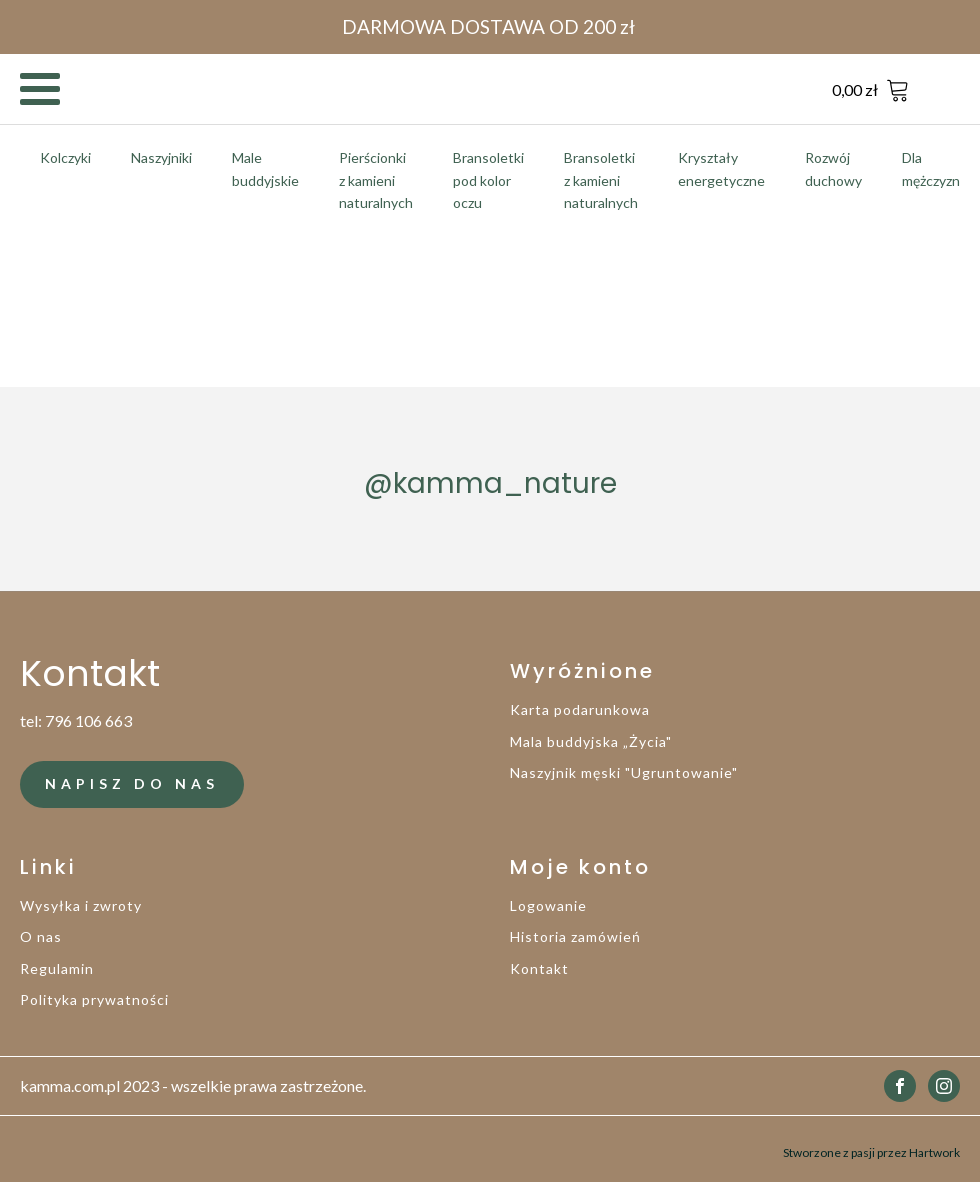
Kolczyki (65, 157)
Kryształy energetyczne (721, 168)
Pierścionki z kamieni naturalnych (376, 180)
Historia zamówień (575, 936)
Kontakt (539, 968)
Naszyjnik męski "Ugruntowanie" (624, 772)
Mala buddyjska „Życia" (591, 741)
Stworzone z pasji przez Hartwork (871, 1148)
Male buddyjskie (265, 168)
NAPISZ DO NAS (132, 783)
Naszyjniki (161, 157)
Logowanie (548, 905)
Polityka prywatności (94, 999)
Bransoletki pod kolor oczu (488, 180)
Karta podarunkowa (580, 709)
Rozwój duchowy (833, 168)
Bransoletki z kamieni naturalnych (601, 180)
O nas (41, 936)
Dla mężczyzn (931, 168)
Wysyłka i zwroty (81, 905)
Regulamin (57, 968)
